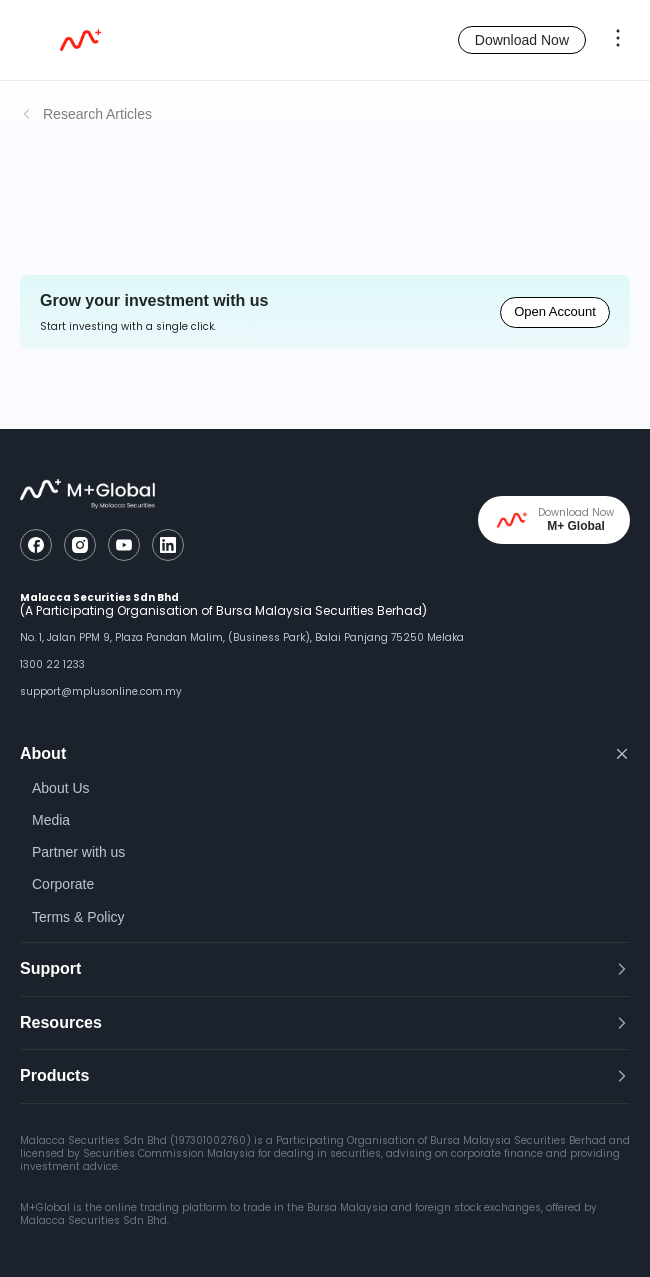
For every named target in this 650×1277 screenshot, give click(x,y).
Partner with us (78, 852)
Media (51, 820)
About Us (61, 788)
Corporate (63, 884)
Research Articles (97, 114)
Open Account (555, 311)
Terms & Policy (78, 917)
